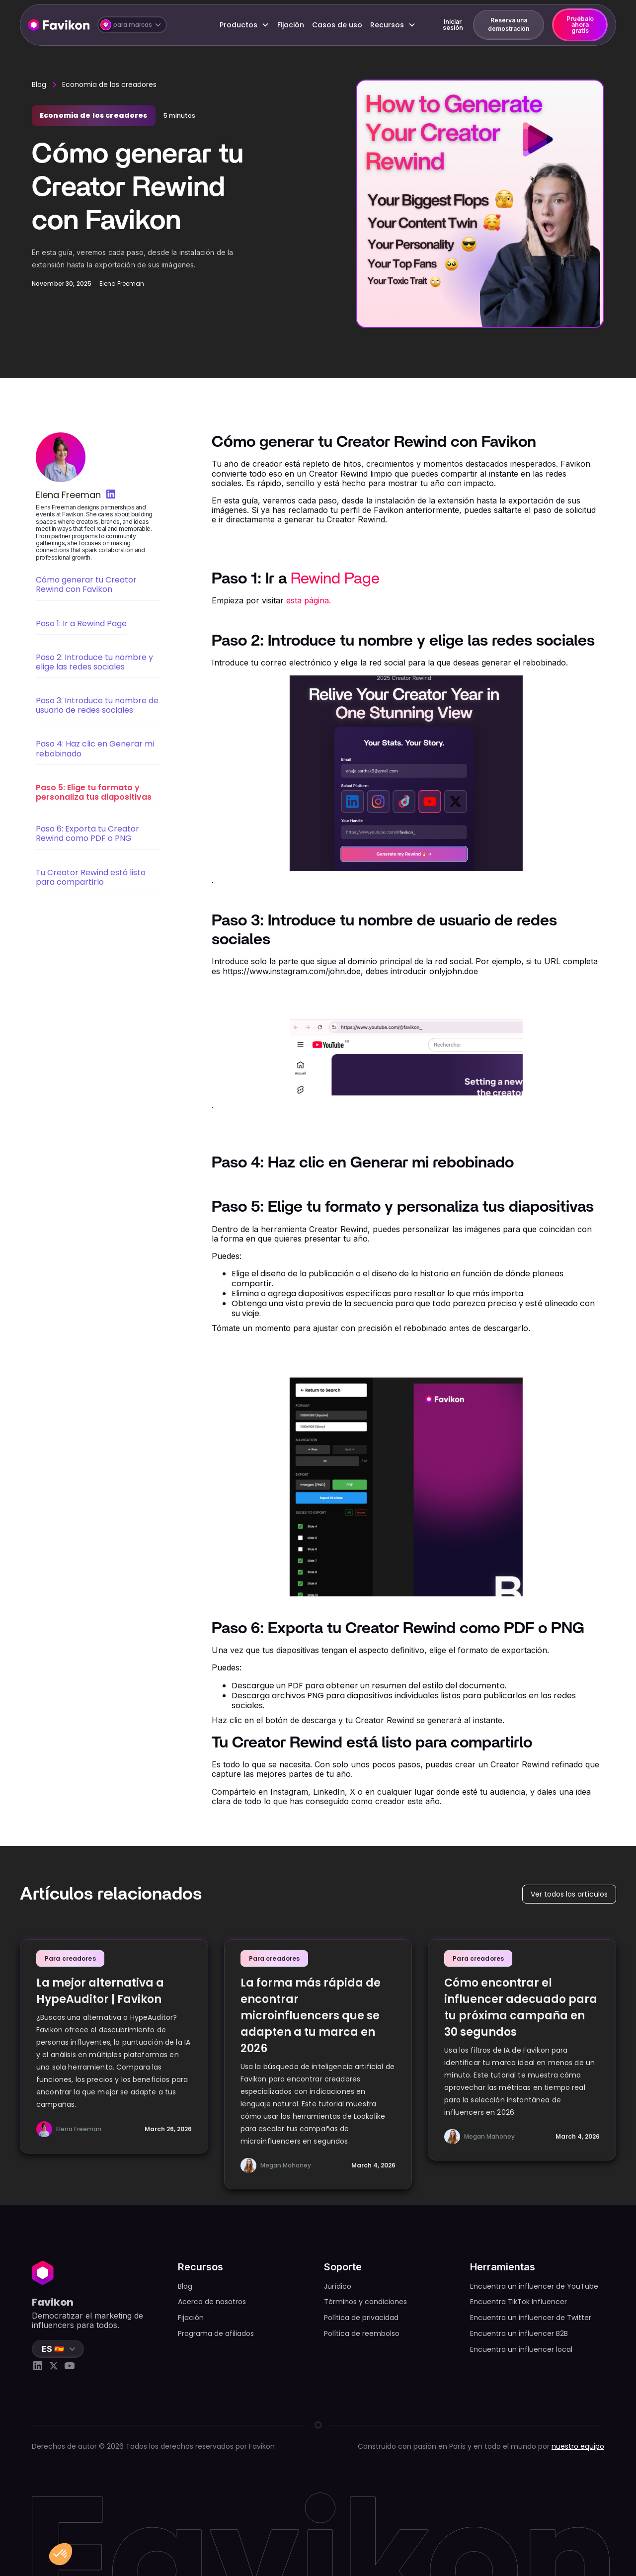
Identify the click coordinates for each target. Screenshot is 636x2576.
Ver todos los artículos (569, 1894)
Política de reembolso (361, 2333)
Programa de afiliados (216, 2333)
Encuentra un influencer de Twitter (530, 2318)
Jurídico (337, 2286)
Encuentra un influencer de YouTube (534, 2286)
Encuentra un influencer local (521, 2349)
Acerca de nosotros (212, 2302)
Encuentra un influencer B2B (519, 2333)
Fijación (290, 25)
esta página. (308, 600)
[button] (132, 24)
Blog (39, 84)
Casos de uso (337, 25)
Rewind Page (335, 578)
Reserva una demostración (508, 24)
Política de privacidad (361, 2318)
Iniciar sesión (453, 24)
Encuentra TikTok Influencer (518, 2302)
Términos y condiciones (365, 2302)
